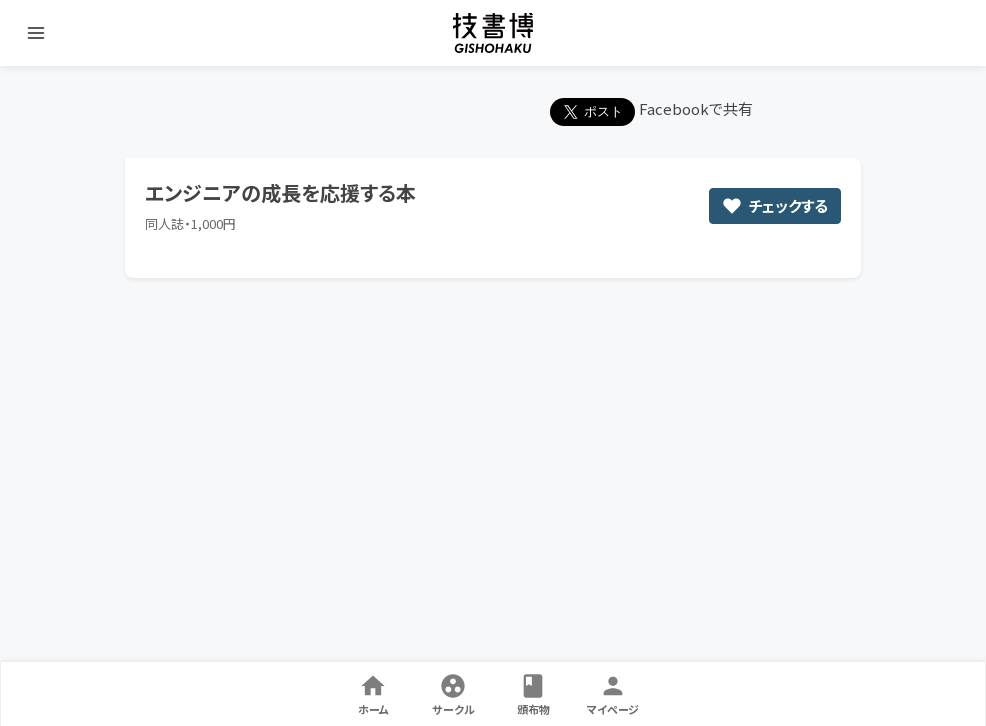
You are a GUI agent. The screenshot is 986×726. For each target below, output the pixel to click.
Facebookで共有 (696, 108)
